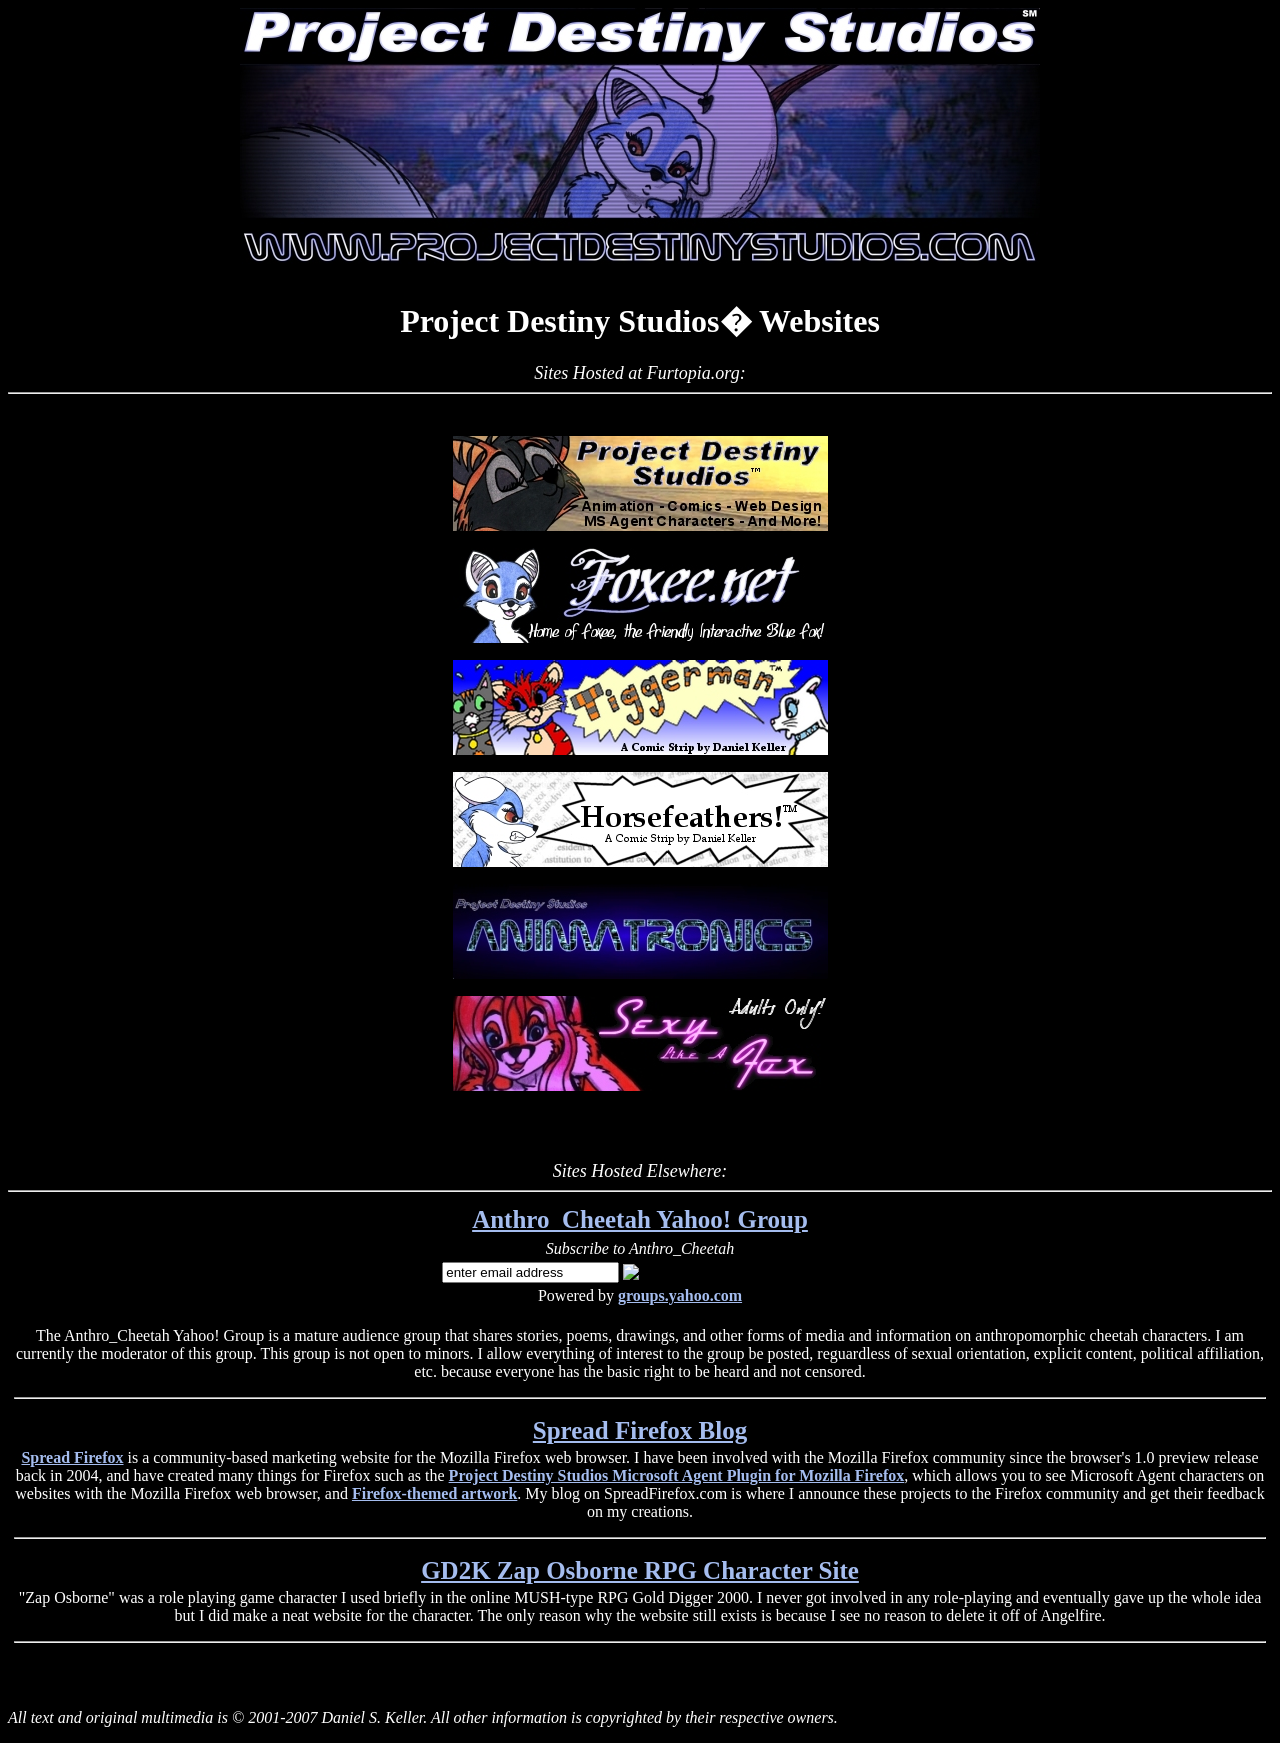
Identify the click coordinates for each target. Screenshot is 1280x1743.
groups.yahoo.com (680, 1295)
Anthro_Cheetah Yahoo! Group (640, 1219)
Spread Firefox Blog (640, 1430)
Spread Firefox (72, 1457)
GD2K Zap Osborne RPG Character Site (640, 1570)
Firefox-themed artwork (434, 1493)
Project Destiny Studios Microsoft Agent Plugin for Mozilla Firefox (677, 1475)
